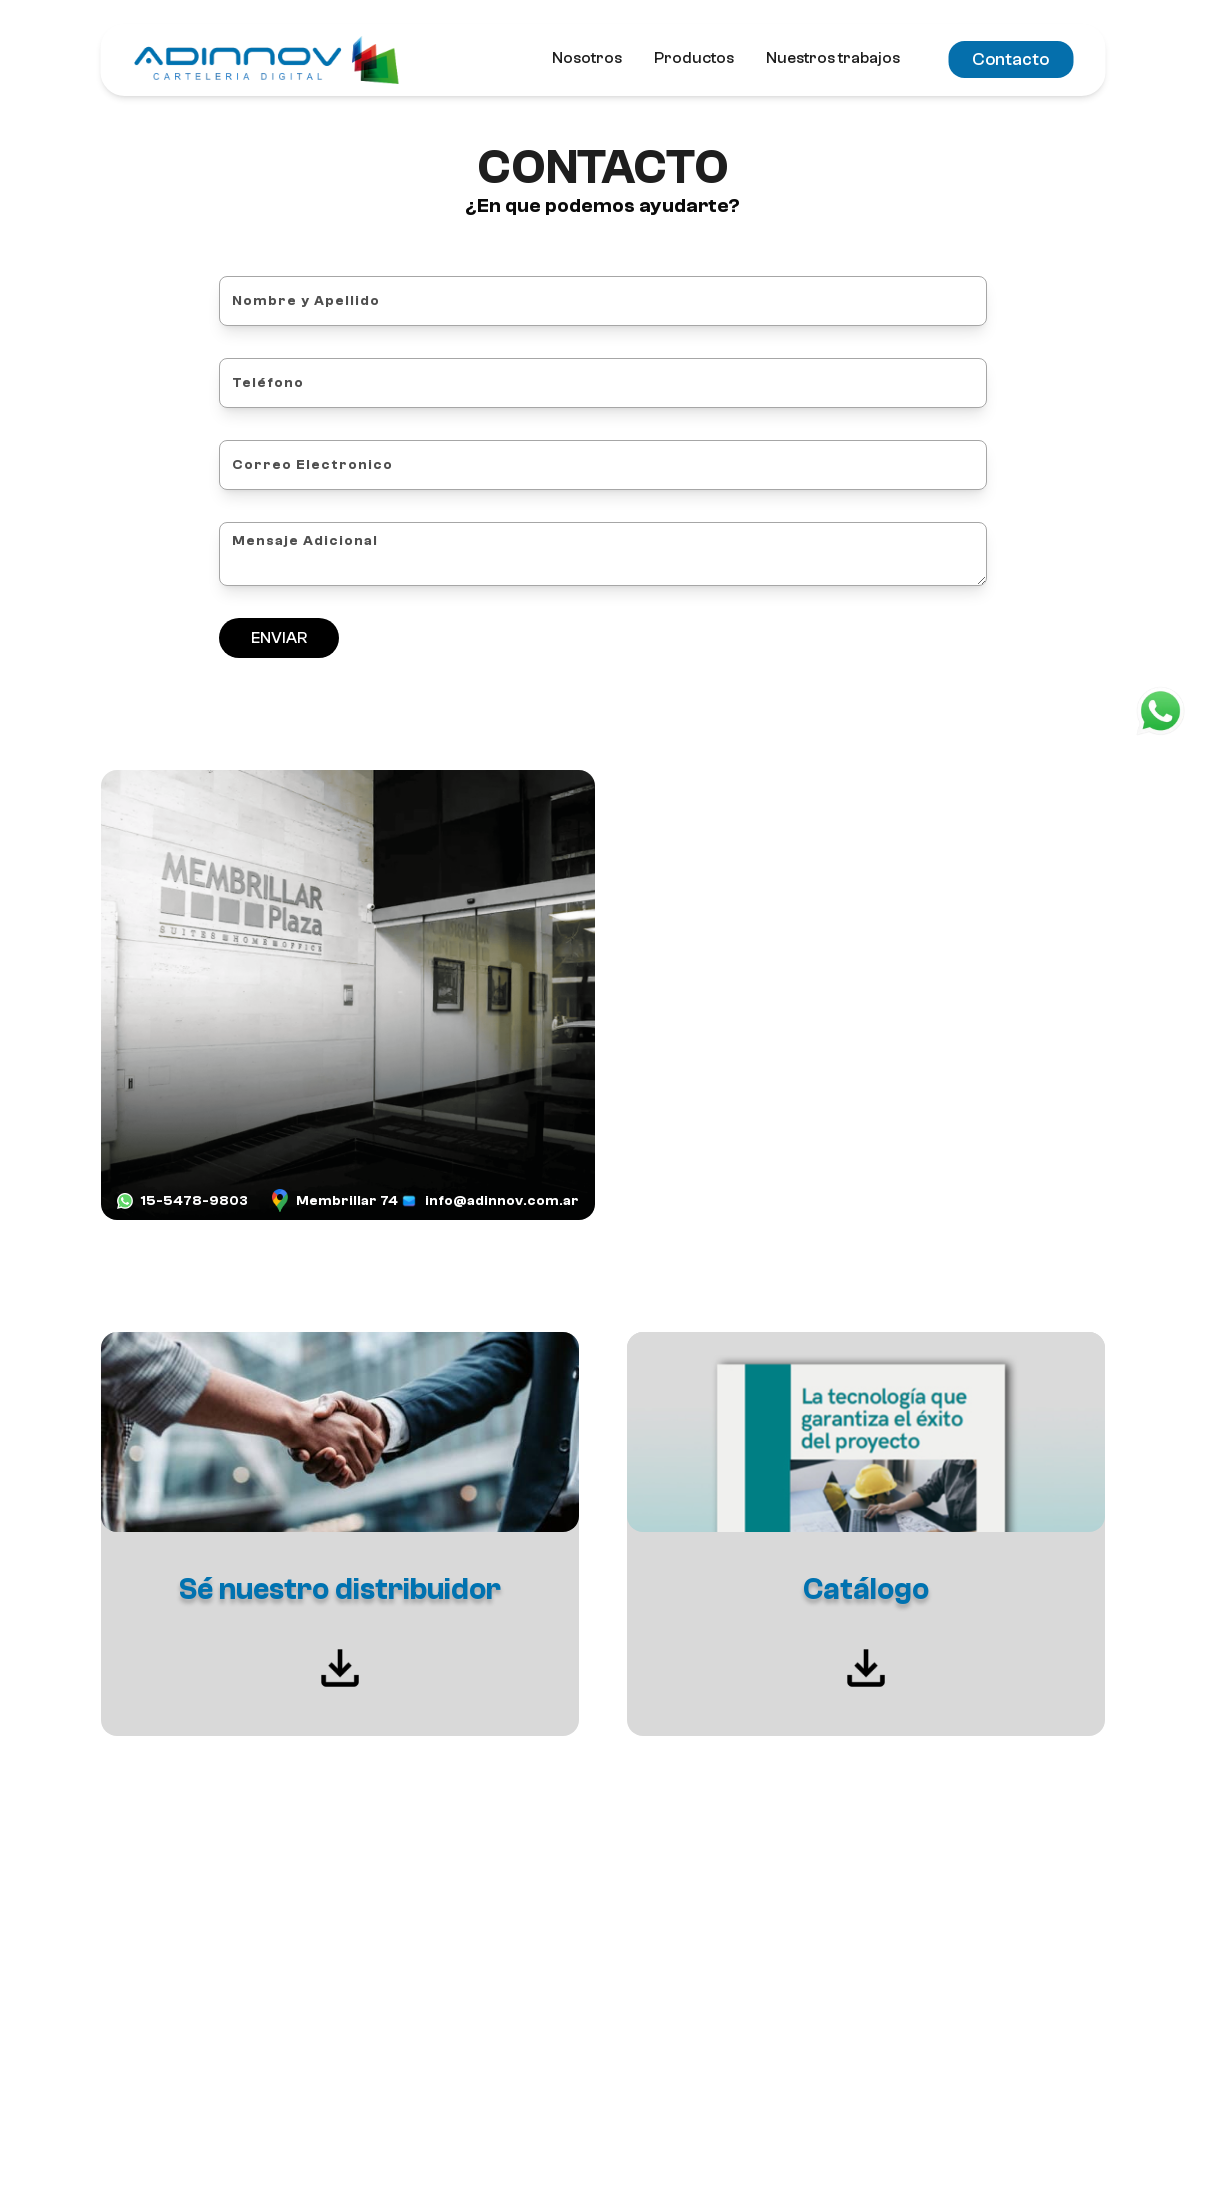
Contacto (1010, 59)
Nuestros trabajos (833, 58)
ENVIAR (279, 638)
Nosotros (587, 58)
